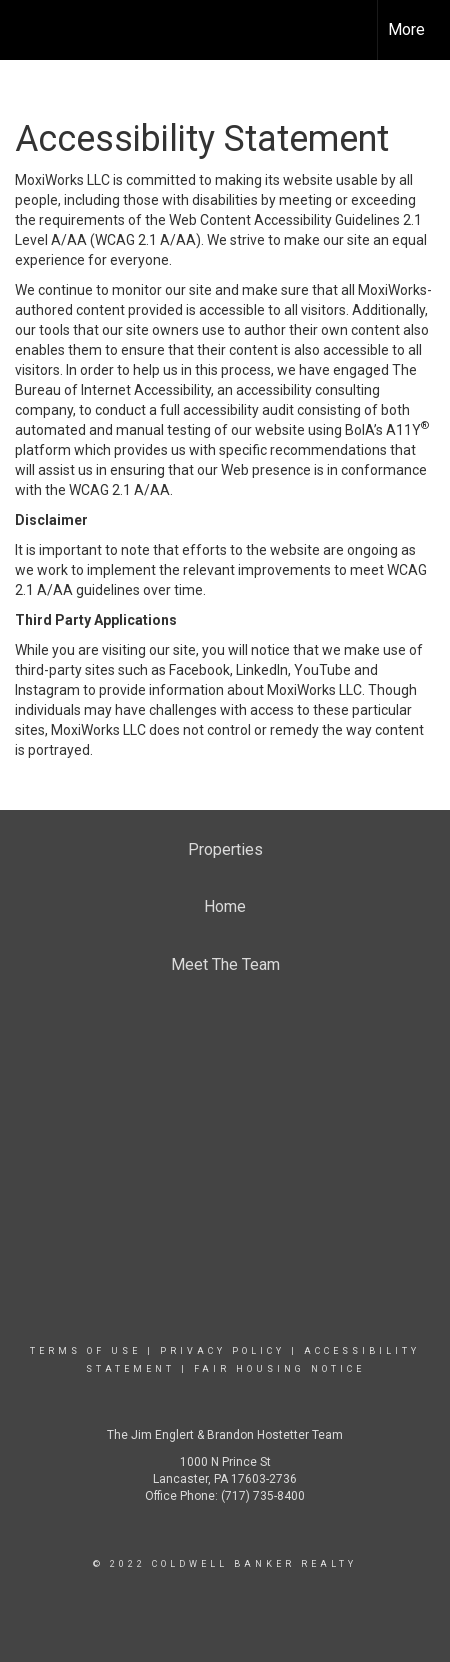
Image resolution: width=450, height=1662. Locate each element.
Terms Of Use (85, 1351)
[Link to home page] (33, 30)
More (406, 29)
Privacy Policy (222, 1351)
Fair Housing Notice (279, 1369)
